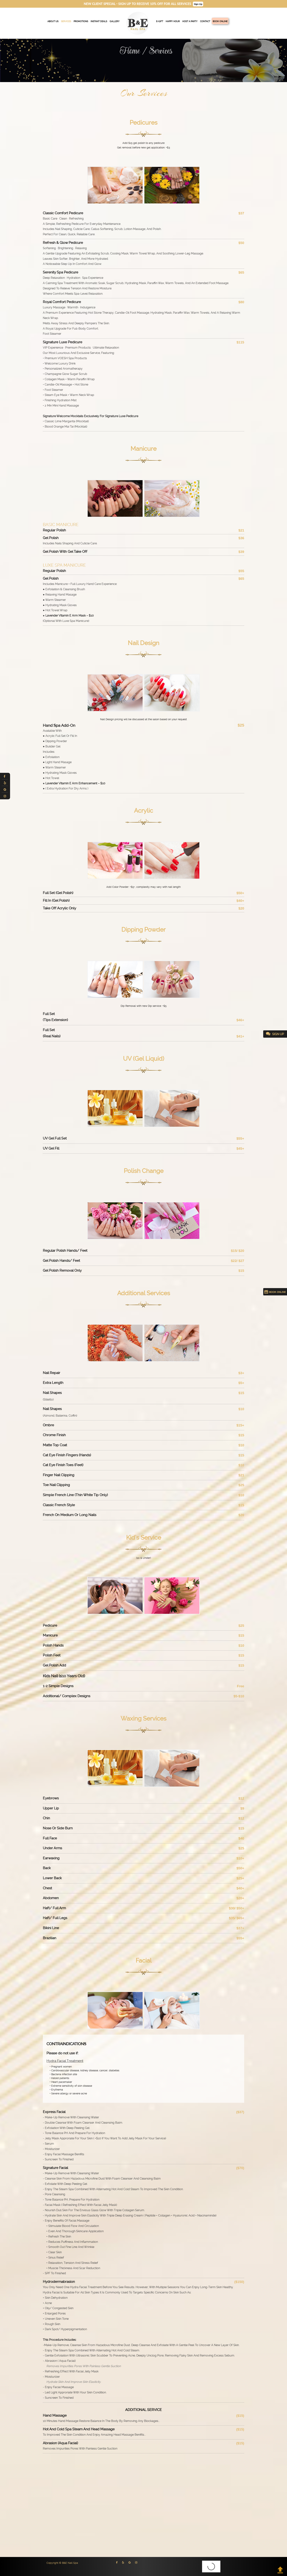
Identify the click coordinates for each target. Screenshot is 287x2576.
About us (52, 21)
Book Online (220, 21)
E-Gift (159, 21)
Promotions (81, 21)
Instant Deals (99, 21)
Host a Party (189, 21)
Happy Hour (173, 21)
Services (66, 21)
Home (130, 50)
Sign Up (198, 4)
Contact (205, 21)
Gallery (115, 21)
